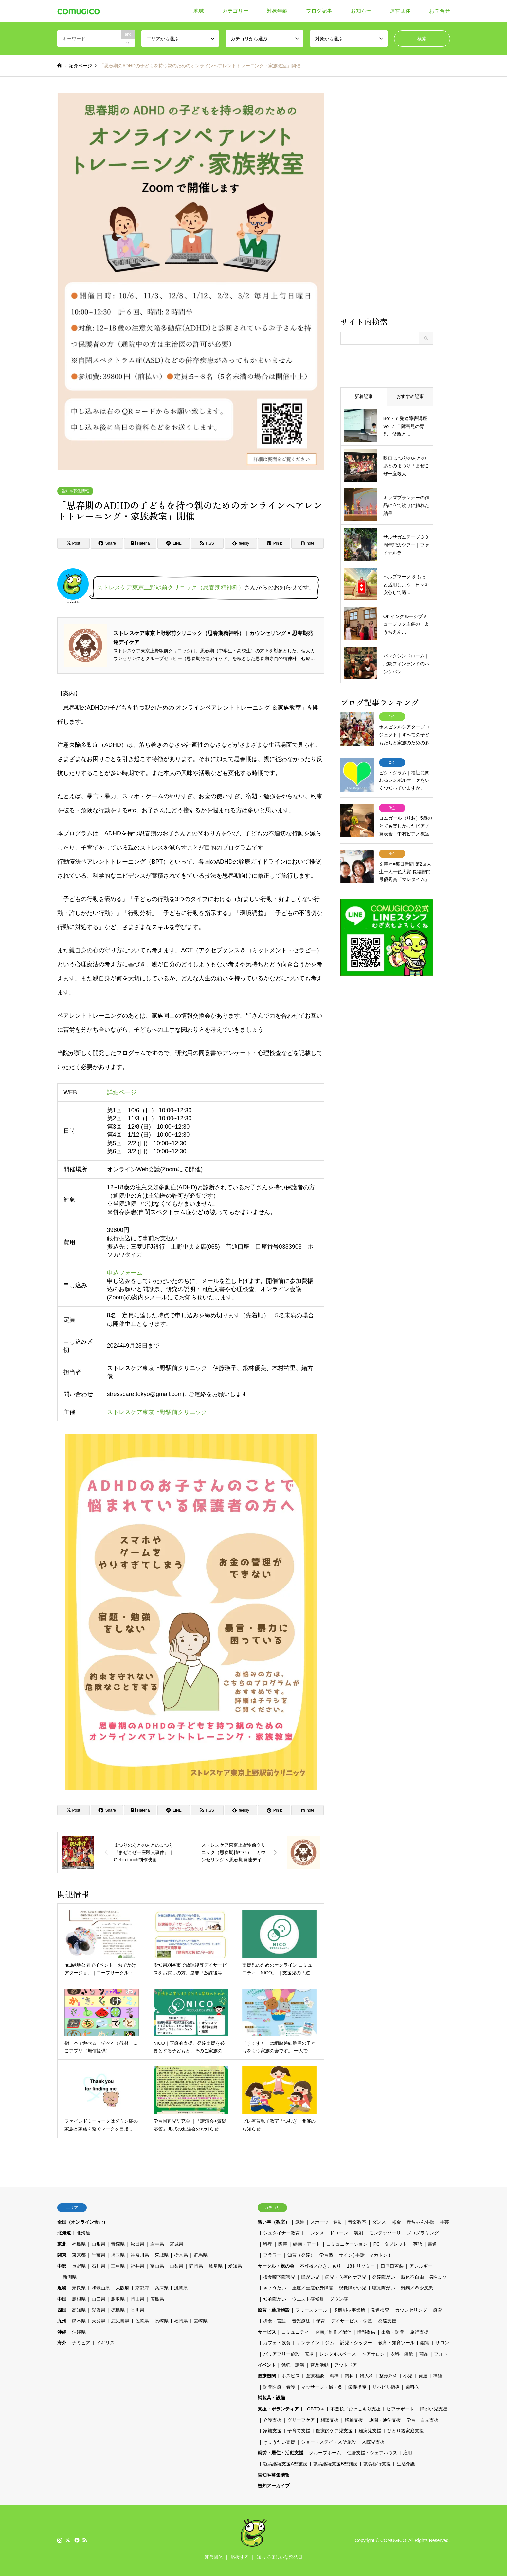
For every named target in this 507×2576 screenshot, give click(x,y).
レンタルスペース (337, 2354)
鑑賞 (424, 2342)
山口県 (98, 2299)
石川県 (98, 2266)
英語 (417, 2244)
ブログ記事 (319, 11)
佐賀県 (142, 2320)
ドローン (339, 2232)
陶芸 (282, 2244)
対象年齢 (277, 11)
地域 (198, 11)
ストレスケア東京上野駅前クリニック (157, 1412)
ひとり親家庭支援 (405, 2430)
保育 (320, 2320)
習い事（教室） (274, 2222)
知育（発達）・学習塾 (310, 2255)
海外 (61, 2342)
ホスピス (290, 2375)
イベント (267, 2365)
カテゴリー (235, 11)
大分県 (98, 2320)
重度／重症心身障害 (312, 2287)
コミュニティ (295, 2332)
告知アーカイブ (274, 2485)
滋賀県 (181, 2287)
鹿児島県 (120, 2320)
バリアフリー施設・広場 (288, 2354)
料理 (267, 2244)
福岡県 (181, 2320)
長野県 (79, 2266)
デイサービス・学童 (351, 2320)
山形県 (98, 2244)
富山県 (157, 2266)
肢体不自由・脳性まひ (424, 2277)
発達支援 (387, 2320)
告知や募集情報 (75, 491)
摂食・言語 (274, 2320)
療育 (437, 2310)
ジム (329, 2342)
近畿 (61, 2287)
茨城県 (162, 2255)
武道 (299, 2222)
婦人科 (366, 2375)
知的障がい (274, 2299)
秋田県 (137, 2244)
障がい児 (310, 2277)
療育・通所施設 (274, 2310)
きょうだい (274, 2287)
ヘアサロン (373, 2354)
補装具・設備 (271, 2397)
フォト (441, 2354)
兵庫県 (162, 2287)
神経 (437, 2375)
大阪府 (122, 2287)
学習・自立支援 (423, 2420)
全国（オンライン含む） (82, 2222)
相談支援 (329, 2420)
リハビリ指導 (386, 2387)
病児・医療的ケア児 (345, 2277)
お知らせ (361, 11)
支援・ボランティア (278, 2408)
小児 (407, 2375)
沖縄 (61, 2332)
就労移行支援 (377, 2463)
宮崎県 (201, 2320)
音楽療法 (301, 2320)
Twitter (67, 2540)
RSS (84, 2540)
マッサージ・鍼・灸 (321, 2387)
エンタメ (315, 2232)
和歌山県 (101, 2287)
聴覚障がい (383, 2287)
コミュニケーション (347, 2244)
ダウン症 (339, 2299)
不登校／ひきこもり (320, 2266)
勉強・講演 (292, 2365)
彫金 (396, 2222)
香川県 (137, 2310)
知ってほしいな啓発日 (279, 2557)
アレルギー (420, 2266)
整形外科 (388, 2375)
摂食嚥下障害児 (279, 2277)
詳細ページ (121, 1092)
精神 (334, 2375)
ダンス (379, 2222)
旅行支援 (419, 2332)
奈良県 (79, 2287)
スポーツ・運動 (326, 2222)
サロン (442, 2342)
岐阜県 (216, 2266)
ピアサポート (400, 2408)
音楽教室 (357, 2222)
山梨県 (176, 2266)
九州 (61, 2320)
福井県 (137, 2266)
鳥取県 (118, 2299)
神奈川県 (140, 2255)
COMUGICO (393, 2540)
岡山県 (137, 2299)
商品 (423, 2354)
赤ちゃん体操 (420, 2222)
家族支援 (272, 2430)
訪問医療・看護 (279, 2387)
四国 (61, 2310)
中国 (61, 2299)
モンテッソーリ (385, 2232)
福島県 (79, 2244)
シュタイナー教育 (281, 2232)
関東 (61, 2255)
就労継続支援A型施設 (285, 2463)
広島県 (157, 2299)
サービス (267, 2332)
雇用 (407, 2452)
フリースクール (311, 2310)
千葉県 (98, 2255)
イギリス (105, 2342)
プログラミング (423, 2232)
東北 (61, 2244)
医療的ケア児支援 (334, 2430)
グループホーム (325, 2452)
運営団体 (400, 11)
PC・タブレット (390, 2244)
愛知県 (235, 2266)
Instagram (59, 2540)
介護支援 (272, 2420)
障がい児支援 (433, 2408)
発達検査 (380, 2310)
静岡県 (196, 2266)
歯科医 (412, 2387)
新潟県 (70, 2277)
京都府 (142, 2287)
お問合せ (439, 11)
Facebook (76, 2540)
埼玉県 (118, 2255)
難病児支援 (369, 2430)
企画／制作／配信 (333, 2332)
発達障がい (383, 2277)
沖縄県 (79, 2332)
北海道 (64, 2232)
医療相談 (315, 2375)
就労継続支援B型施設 (335, 2463)
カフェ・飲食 (277, 2342)
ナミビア (81, 2342)
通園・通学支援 (385, 2420)
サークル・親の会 (276, 2266)
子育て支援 (298, 2430)
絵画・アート (306, 2244)
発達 (422, 2375)
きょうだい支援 (279, 2442)
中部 (61, 2266)
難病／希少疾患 (417, 2287)
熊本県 (79, 2320)
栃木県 (181, 2255)
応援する (240, 2557)
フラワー (272, 2255)
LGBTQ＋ (314, 2408)
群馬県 (201, 2255)
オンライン (308, 2342)
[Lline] (173, 543)
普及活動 (319, 2365)
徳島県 (118, 2310)
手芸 (444, 2222)
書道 (432, 2244)
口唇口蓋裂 (392, 2266)
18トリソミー (361, 2266)
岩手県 (157, 2244)
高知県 (79, 2310)
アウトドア (345, 2365)
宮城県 (176, 2244)
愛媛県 (98, 2310)
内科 (349, 2375)
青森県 (118, 2244)
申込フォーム (124, 1273)
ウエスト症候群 (308, 2299)
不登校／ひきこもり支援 (355, 2408)
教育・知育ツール (396, 2342)
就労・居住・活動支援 (280, 2452)
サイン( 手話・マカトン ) (364, 2255)
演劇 (358, 2232)
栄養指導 (357, 2387)
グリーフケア (301, 2420)
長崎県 (162, 2320)
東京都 (79, 2255)
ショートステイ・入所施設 (328, 2442)
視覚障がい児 (352, 2287)
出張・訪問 (392, 2332)
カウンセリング (411, 2310)
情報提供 (366, 2332)
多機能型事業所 (349, 2310)
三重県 (118, 2266)
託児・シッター (356, 2342)
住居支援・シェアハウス (372, 2452)
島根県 (79, 2299)
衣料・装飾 (401, 2354)
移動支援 (354, 2420)
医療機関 (267, 2375)
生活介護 (406, 2463)
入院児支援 (373, 2442)
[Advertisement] (386, 204)
